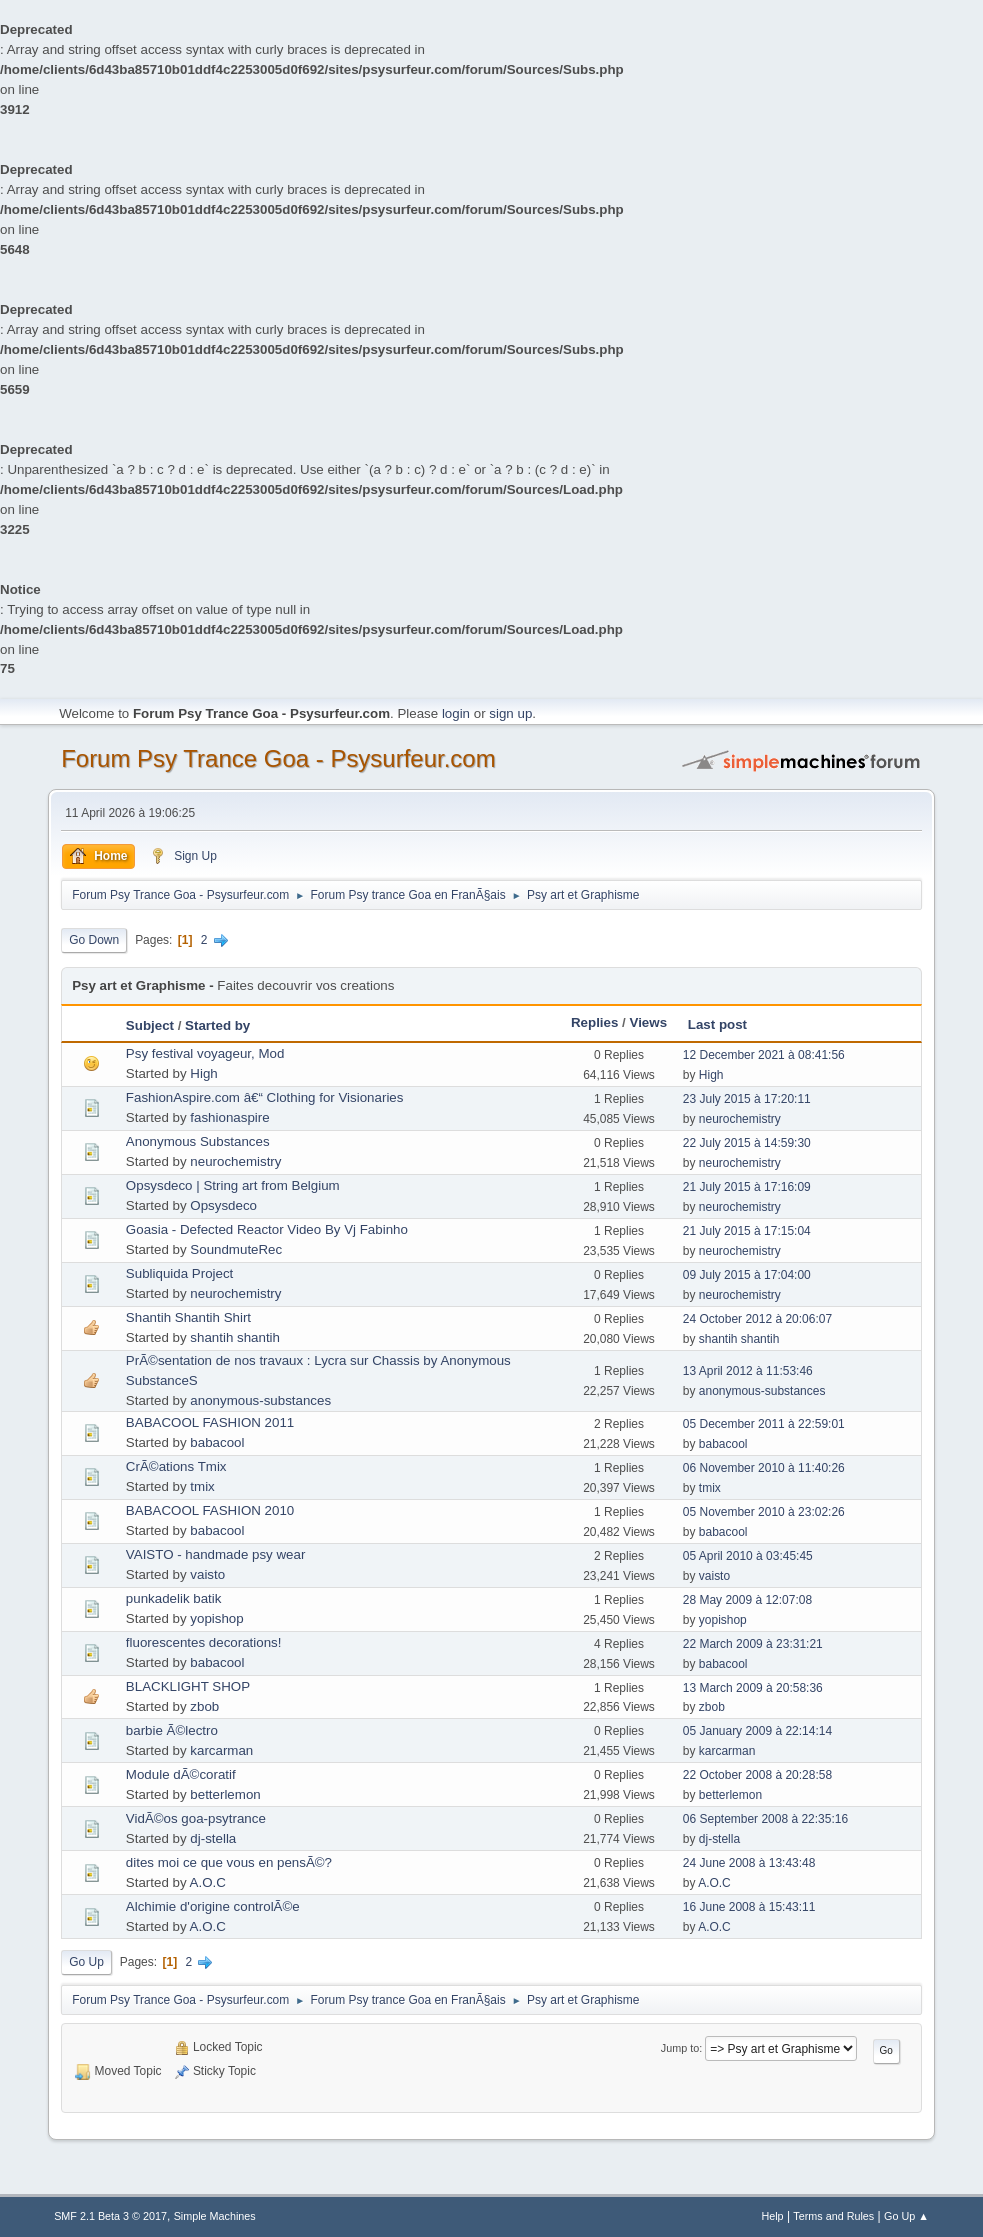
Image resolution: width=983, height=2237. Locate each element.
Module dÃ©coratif (181, 1774)
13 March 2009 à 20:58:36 (753, 1688)
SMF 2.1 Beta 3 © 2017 (110, 2216)
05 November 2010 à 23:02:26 (764, 1512)
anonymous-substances (260, 1400)
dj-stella (213, 1838)
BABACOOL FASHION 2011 (210, 1422)
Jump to (680, 2048)
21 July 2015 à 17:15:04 (747, 1231)
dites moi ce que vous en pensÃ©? (229, 1862)
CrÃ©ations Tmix (176, 1466)
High (203, 1073)
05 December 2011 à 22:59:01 (764, 1424)
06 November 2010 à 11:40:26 (764, 1468)
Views (649, 1022)
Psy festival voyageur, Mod (205, 1053)
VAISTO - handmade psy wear (216, 1554)
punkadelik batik (174, 1598)
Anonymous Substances (198, 1141)
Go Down (94, 940)
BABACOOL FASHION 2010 (210, 1510)
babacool (217, 1442)
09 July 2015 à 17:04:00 (747, 1275)
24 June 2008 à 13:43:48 (749, 1863)
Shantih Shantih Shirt (188, 1317)
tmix (202, 1486)
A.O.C (208, 1882)
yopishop (216, 1618)
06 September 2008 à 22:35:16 (765, 1819)
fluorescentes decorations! (204, 1642)
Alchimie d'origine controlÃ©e (213, 1906)
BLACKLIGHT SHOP (188, 1686)
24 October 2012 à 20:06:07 (757, 1319)
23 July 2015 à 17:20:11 (747, 1099)
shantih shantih (235, 1337)
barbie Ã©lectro (172, 1730)
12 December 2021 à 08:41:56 (764, 1055)
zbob (204, 1706)
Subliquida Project (179, 1273)
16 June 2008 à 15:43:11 (749, 1907)
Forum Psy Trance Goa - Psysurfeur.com (278, 758)
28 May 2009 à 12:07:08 (747, 1600)
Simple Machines (215, 2216)
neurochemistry (740, 1119)
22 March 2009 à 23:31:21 (753, 1644)
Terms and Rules (833, 2216)
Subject (150, 1025)
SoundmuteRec (236, 1249)
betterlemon (225, 1794)
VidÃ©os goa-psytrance (196, 1818)
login (456, 713)
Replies (594, 1022)
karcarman (221, 1750)
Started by (217, 1025)
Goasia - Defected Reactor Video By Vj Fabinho (267, 1229)
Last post (717, 1024)
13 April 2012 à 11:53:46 (748, 1371)
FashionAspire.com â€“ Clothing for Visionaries (265, 1097)
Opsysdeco (223, 1205)
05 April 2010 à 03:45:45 (748, 1556)
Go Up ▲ (906, 2216)
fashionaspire (229, 1117)
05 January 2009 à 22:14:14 (757, 1731)
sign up (510, 713)
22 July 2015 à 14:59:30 (747, 1143)
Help (772, 2216)
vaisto (207, 1574)
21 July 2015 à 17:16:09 (747, 1187)
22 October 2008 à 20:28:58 (757, 1775)
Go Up (86, 1962)
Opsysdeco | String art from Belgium (233, 1185)
